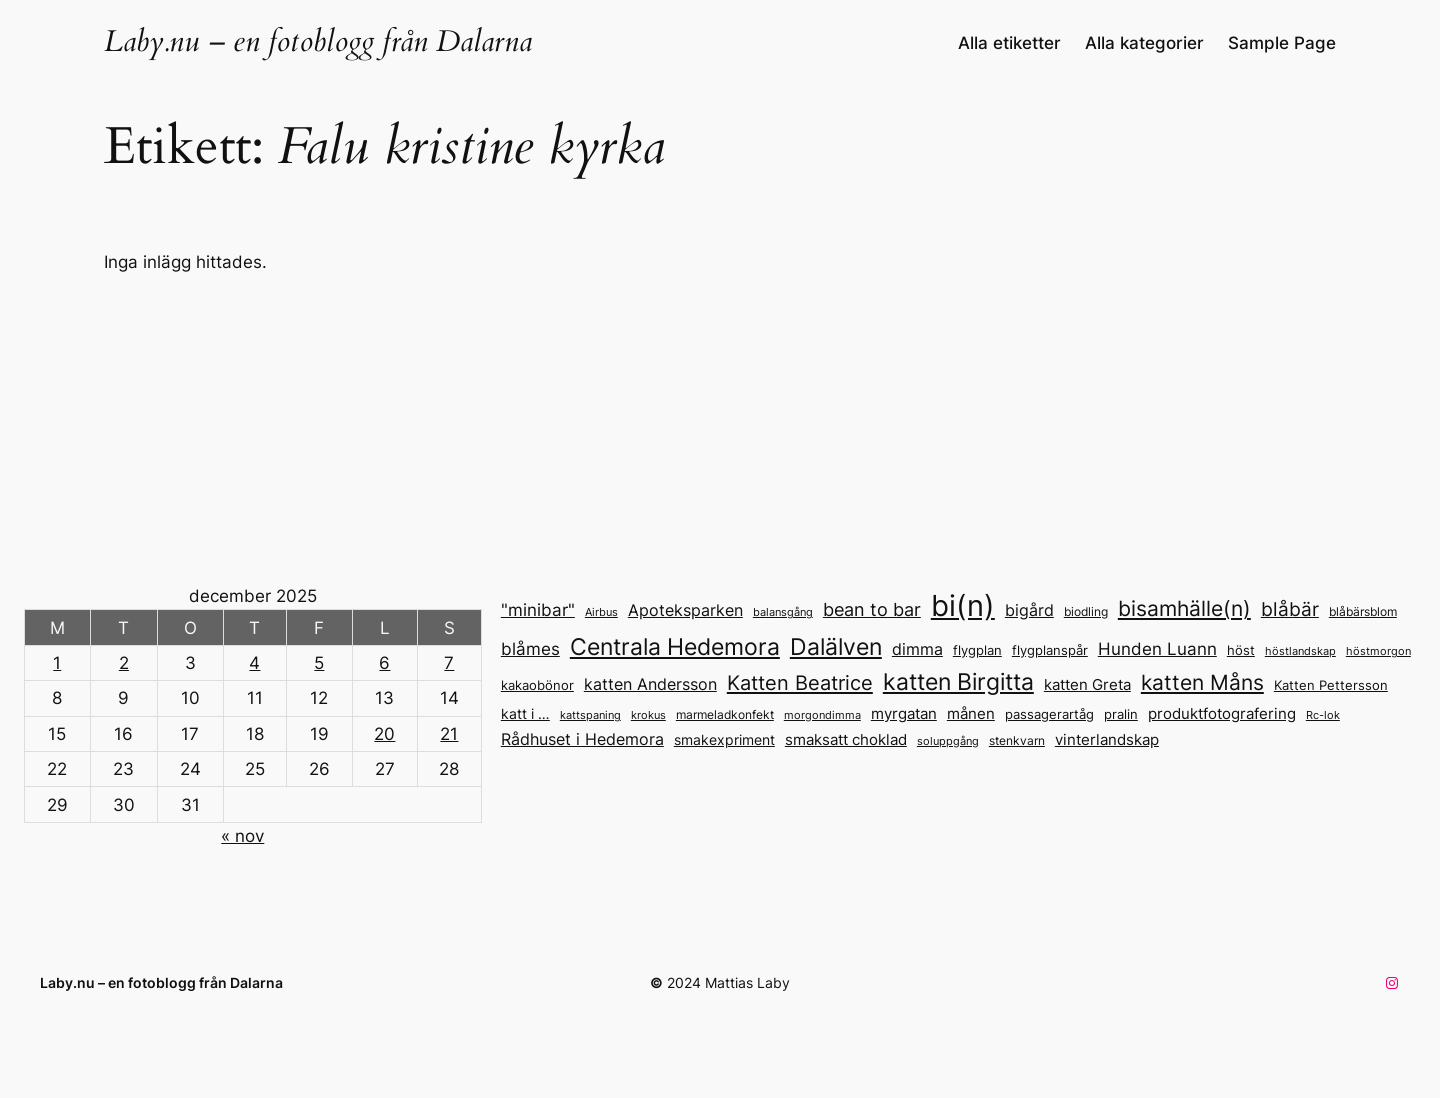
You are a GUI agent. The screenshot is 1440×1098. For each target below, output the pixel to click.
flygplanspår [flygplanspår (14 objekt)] (1050, 650)
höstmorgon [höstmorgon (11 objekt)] (1378, 651)
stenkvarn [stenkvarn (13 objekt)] (1017, 740)
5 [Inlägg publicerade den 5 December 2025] (319, 663)
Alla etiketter (1009, 43)
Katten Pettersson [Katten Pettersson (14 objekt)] (1331, 685)
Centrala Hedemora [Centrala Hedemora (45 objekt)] (675, 646)
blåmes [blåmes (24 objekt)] (530, 648)
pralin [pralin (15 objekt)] (1121, 714)
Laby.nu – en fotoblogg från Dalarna (318, 42)
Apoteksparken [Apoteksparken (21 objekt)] (685, 610)
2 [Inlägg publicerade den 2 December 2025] (124, 663)
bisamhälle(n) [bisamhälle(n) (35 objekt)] (1184, 608)
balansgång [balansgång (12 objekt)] (783, 612)
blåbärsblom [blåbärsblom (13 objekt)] (1363, 611)
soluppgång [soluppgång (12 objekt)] (948, 741)
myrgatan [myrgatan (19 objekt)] (904, 713)
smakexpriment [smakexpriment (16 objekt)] (724, 740)
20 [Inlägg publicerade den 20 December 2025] (384, 734)
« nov (242, 836)
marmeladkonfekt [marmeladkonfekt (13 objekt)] (725, 714)
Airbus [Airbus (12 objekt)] (601, 612)
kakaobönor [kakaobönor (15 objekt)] (537, 685)
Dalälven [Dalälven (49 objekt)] (836, 646)
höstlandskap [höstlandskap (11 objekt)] (1300, 651)
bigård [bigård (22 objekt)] (1029, 610)
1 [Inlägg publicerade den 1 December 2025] (57, 663)
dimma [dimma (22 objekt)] (917, 649)
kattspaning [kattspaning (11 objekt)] (590, 715)
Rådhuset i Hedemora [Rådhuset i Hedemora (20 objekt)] (582, 739)
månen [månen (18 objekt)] (971, 714)
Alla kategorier (1144, 43)
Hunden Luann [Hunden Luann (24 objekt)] (1157, 648)
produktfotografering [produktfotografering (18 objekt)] (1222, 714)
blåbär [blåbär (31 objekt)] (1290, 609)
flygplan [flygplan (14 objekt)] (977, 650)
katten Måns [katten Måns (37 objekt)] (1202, 682)
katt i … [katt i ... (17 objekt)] (525, 713)
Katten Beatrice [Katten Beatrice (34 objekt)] (800, 683)
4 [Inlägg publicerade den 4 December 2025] (254, 663)
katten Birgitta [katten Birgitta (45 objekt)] (958, 681)
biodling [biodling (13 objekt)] (1086, 611)
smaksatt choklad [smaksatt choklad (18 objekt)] (846, 740)
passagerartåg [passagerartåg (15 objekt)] (1049, 714)
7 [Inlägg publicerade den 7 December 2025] (449, 663)
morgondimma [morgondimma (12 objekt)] (822, 715)
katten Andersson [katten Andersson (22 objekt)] (650, 684)
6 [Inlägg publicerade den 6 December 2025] (384, 663)
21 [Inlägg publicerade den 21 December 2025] (449, 734)
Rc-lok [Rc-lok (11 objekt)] (1323, 715)
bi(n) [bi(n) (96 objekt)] (963, 605)
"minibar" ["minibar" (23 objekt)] (538, 610)
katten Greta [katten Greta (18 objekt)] (1087, 685)
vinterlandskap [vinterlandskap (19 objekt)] (1107, 739)
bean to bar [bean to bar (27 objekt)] (872, 609)
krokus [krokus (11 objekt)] (648, 715)
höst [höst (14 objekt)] (1241, 650)
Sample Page (1282, 43)
